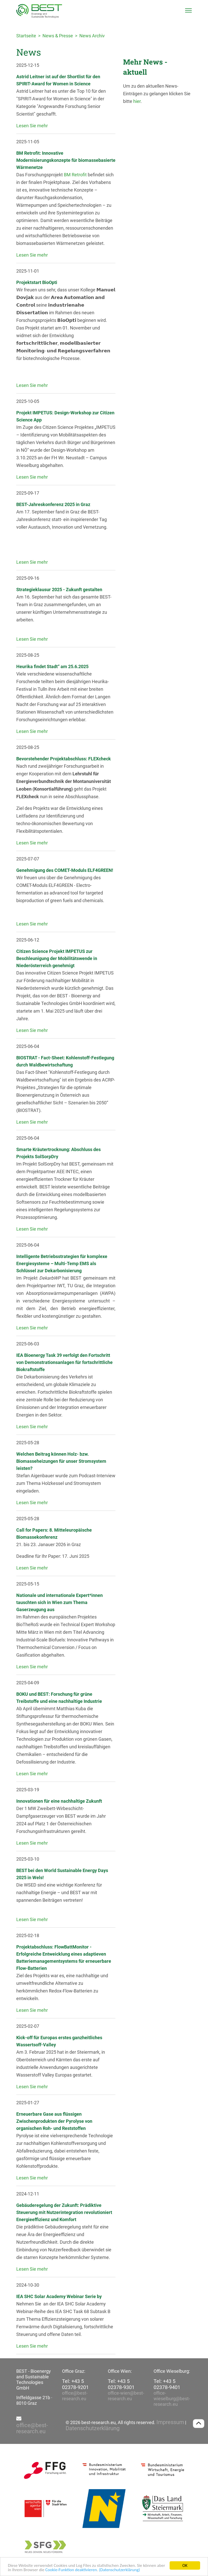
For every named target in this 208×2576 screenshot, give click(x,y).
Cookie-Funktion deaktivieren (71, 2570)
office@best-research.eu (74, 2395)
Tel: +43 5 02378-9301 (121, 2384)
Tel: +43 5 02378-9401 (167, 2384)
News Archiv (92, 35)
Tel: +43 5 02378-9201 (75, 2384)
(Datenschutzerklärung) (119, 2570)
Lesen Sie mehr (32, 125)
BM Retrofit (75, 174)
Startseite (26, 35)
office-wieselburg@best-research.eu (172, 2398)
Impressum (170, 2422)
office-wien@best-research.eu (126, 2395)
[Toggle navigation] (188, 10)
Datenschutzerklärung (93, 2428)
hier (137, 101)
